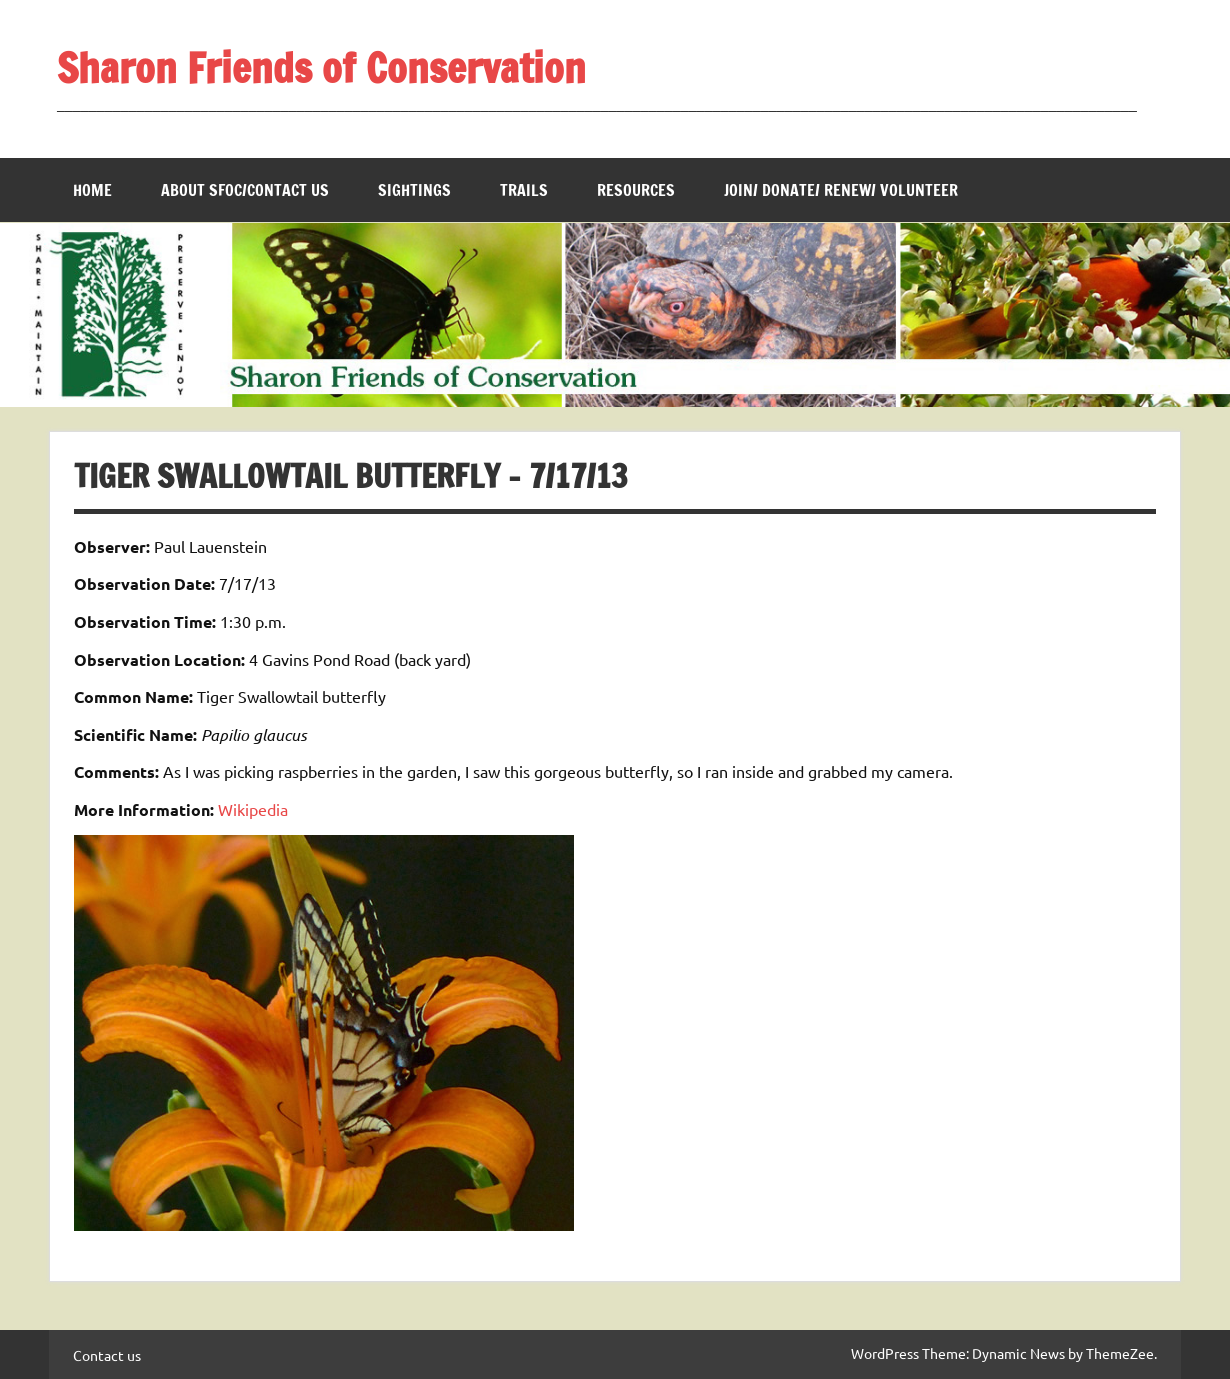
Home (92, 190)
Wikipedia (253, 809)
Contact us (107, 1355)
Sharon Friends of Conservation (321, 67)
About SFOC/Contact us (245, 190)
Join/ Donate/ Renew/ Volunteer (841, 190)
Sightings (414, 190)
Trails (524, 190)
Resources (636, 190)
